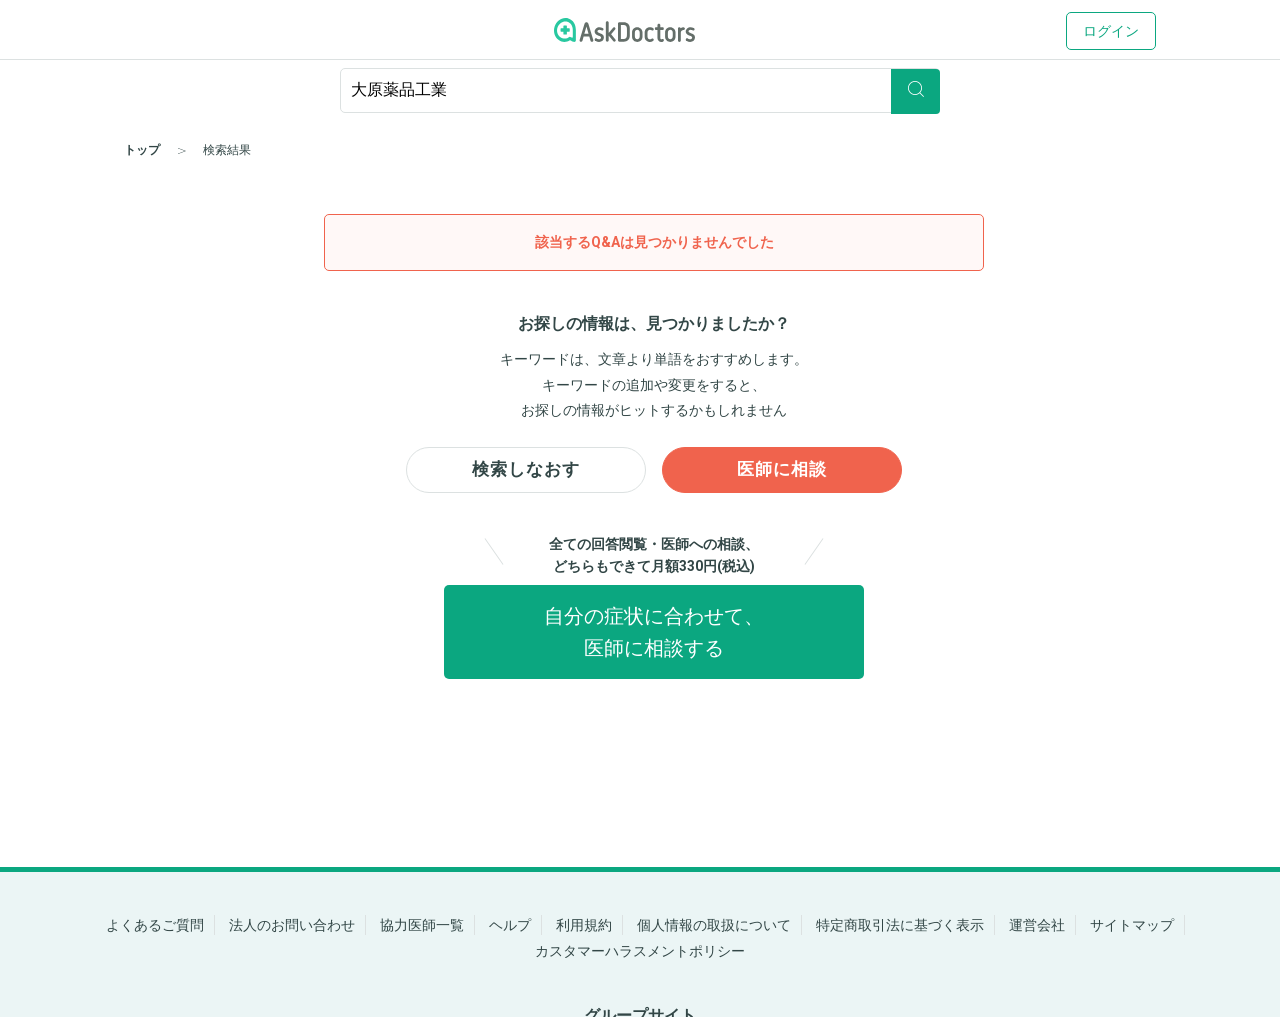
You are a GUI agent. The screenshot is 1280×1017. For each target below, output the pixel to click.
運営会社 (1037, 925)
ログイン (1111, 31)
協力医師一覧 (422, 925)
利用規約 (584, 925)
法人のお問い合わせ (292, 925)
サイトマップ (1132, 925)
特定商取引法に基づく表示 (900, 925)
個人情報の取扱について (714, 925)
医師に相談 (782, 472)
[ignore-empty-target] (640, 90)
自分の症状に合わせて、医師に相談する (654, 637)
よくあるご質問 (155, 925)
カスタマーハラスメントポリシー (640, 951)
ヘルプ (510, 925)
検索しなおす (526, 472)
